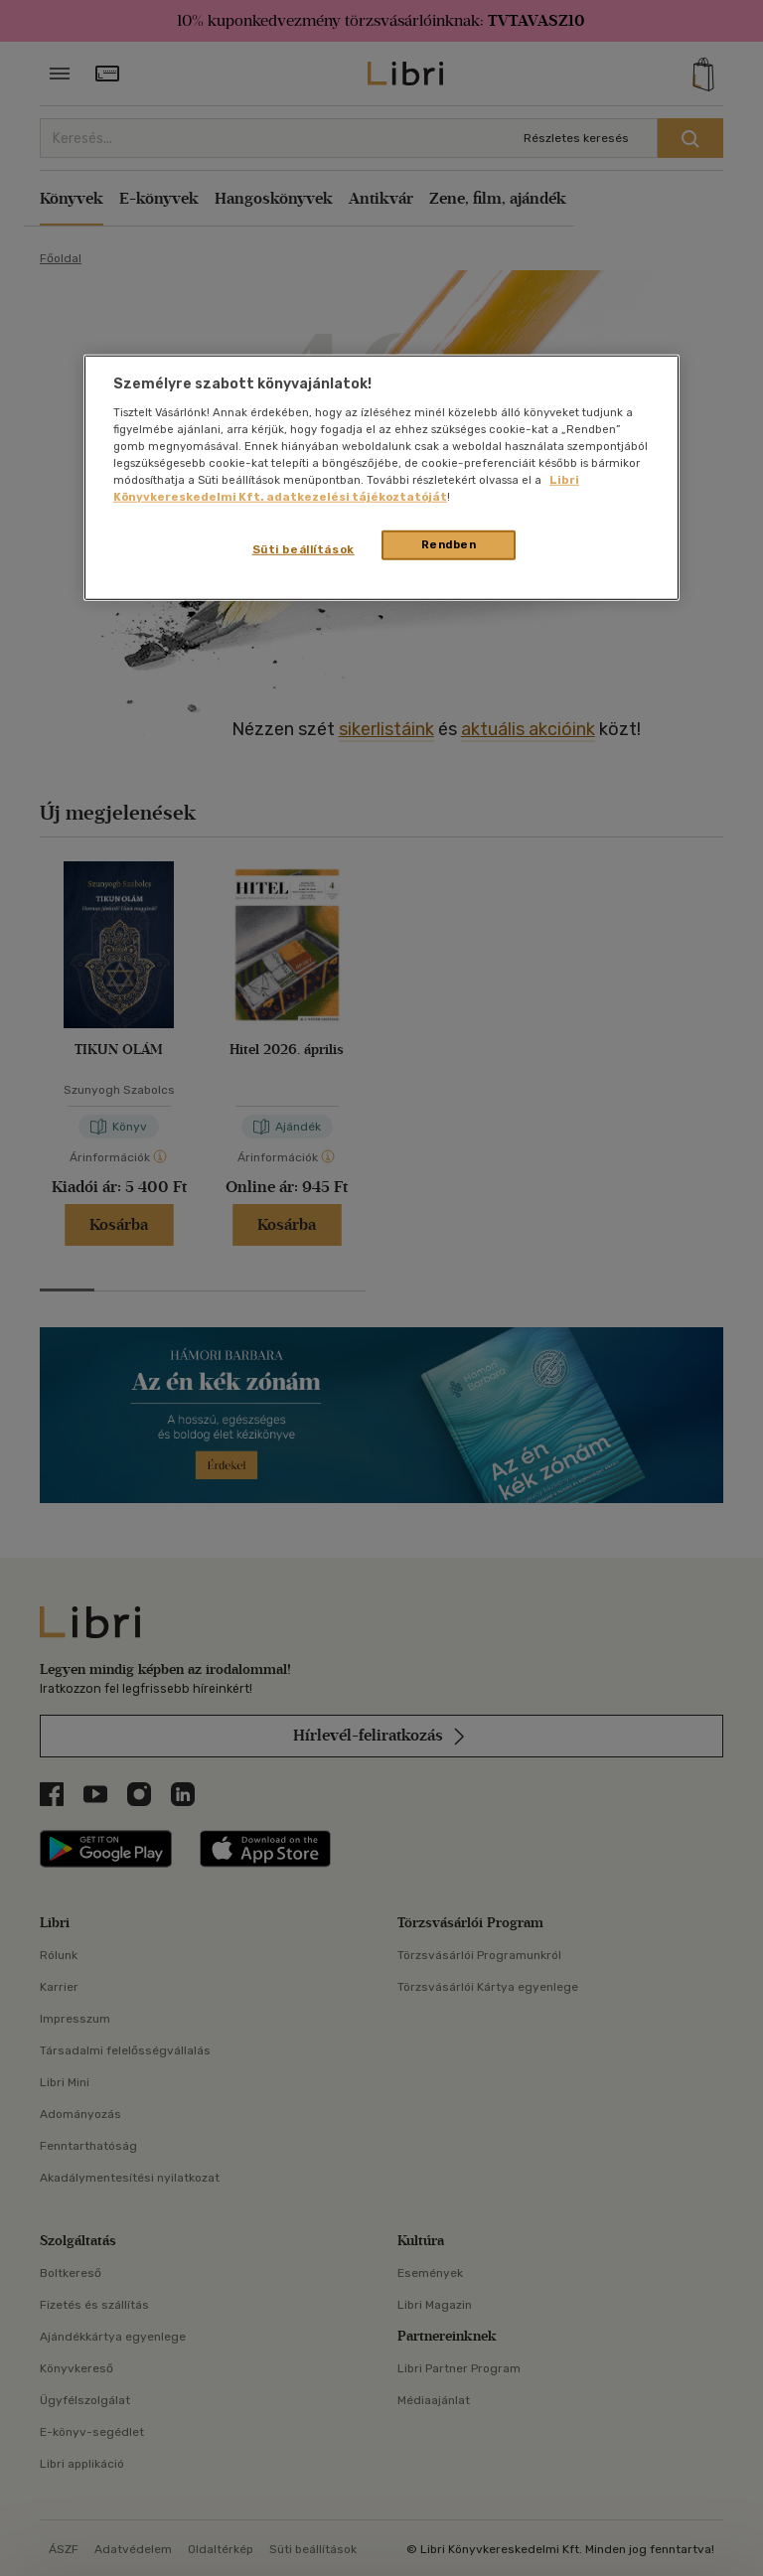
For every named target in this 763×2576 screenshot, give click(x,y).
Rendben (449, 544)
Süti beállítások (303, 549)
